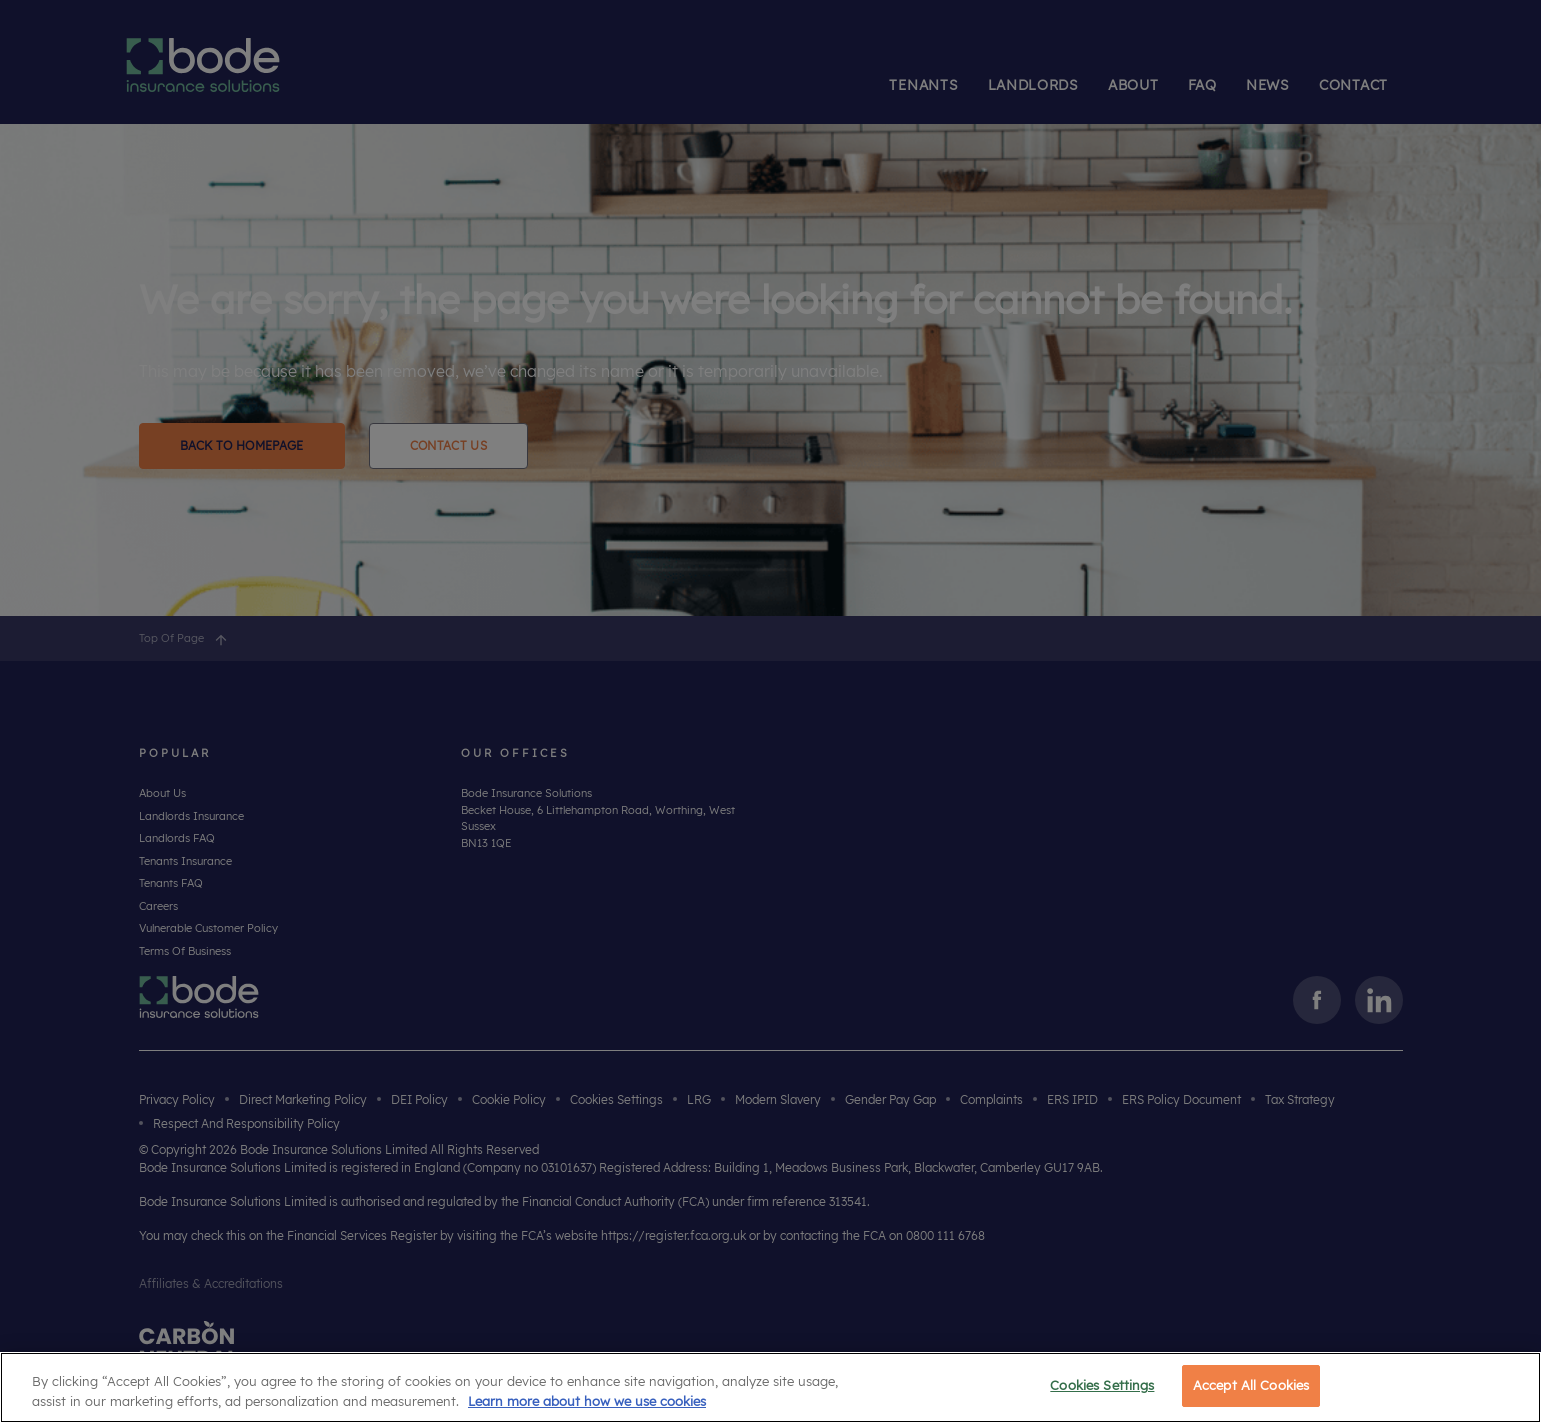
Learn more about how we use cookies (587, 1401)
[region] (770, 1387)
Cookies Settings (1102, 1385)
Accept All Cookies (1251, 1385)
